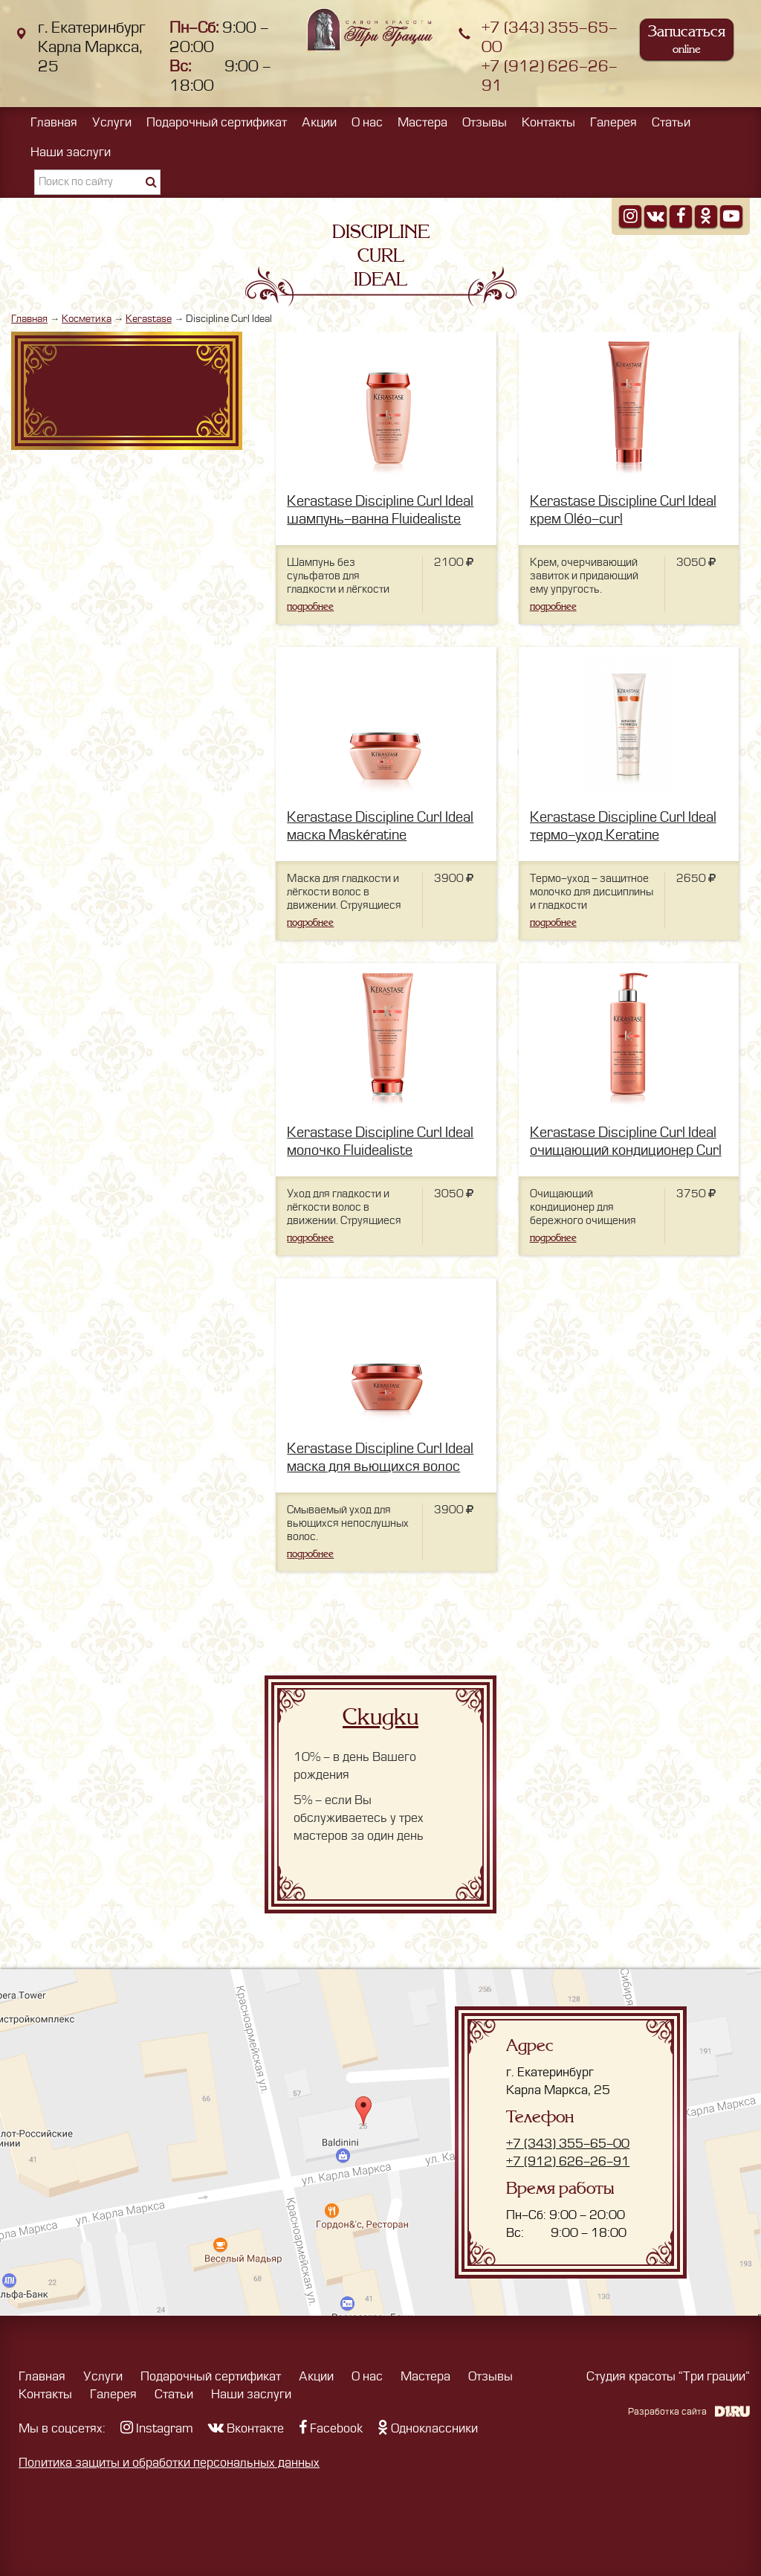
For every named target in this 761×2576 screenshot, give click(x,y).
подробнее (310, 606)
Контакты (548, 122)
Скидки (380, 1717)
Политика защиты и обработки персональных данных (169, 2463)
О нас (367, 122)
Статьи (671, 122)
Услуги (112, 122)
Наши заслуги (70, 152)
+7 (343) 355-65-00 (567, 2144)
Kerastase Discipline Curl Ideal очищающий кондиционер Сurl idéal (626, 1150)
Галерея (613, 122)
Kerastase (149, 318)
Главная (53, 122)
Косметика (86, 318)
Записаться (686, 39)
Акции (319, 122)
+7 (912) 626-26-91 (567, 2161)
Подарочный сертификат (216, 122)
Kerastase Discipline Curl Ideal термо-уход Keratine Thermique (623, 835)
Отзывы (484, 122)
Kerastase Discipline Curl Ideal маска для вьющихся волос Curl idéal (380, 1467)
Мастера (422, 122)
